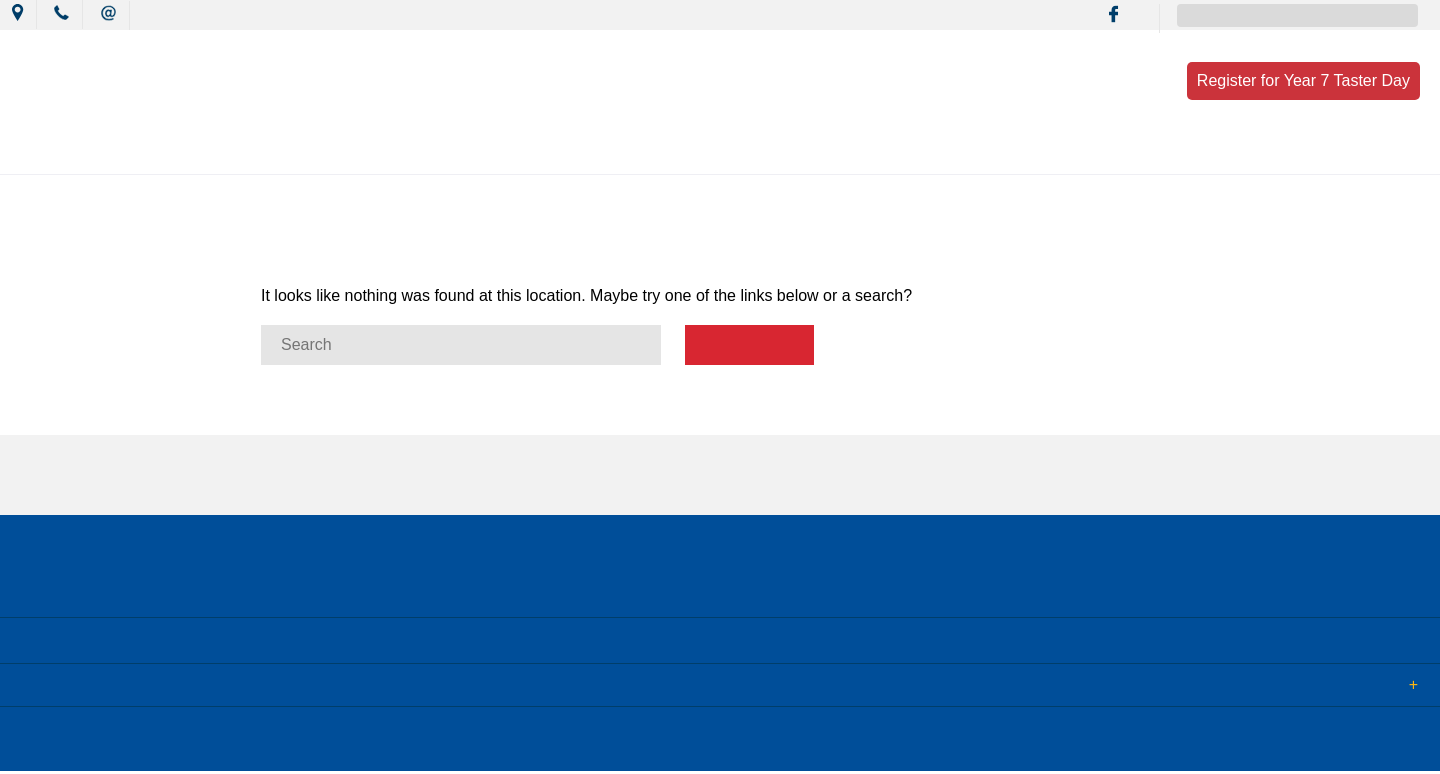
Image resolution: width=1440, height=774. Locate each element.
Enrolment (1053, 152)
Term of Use (344, 742)
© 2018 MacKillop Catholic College (112, 742)
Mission (548, 152)
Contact (1164, 152)
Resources (934, 152)
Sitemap (259, 742)
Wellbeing (817, 152)
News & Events (423, 152)
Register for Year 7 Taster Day (1303, 80)
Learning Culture (680, 152)
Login (421, 742)
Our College (287, 152)
